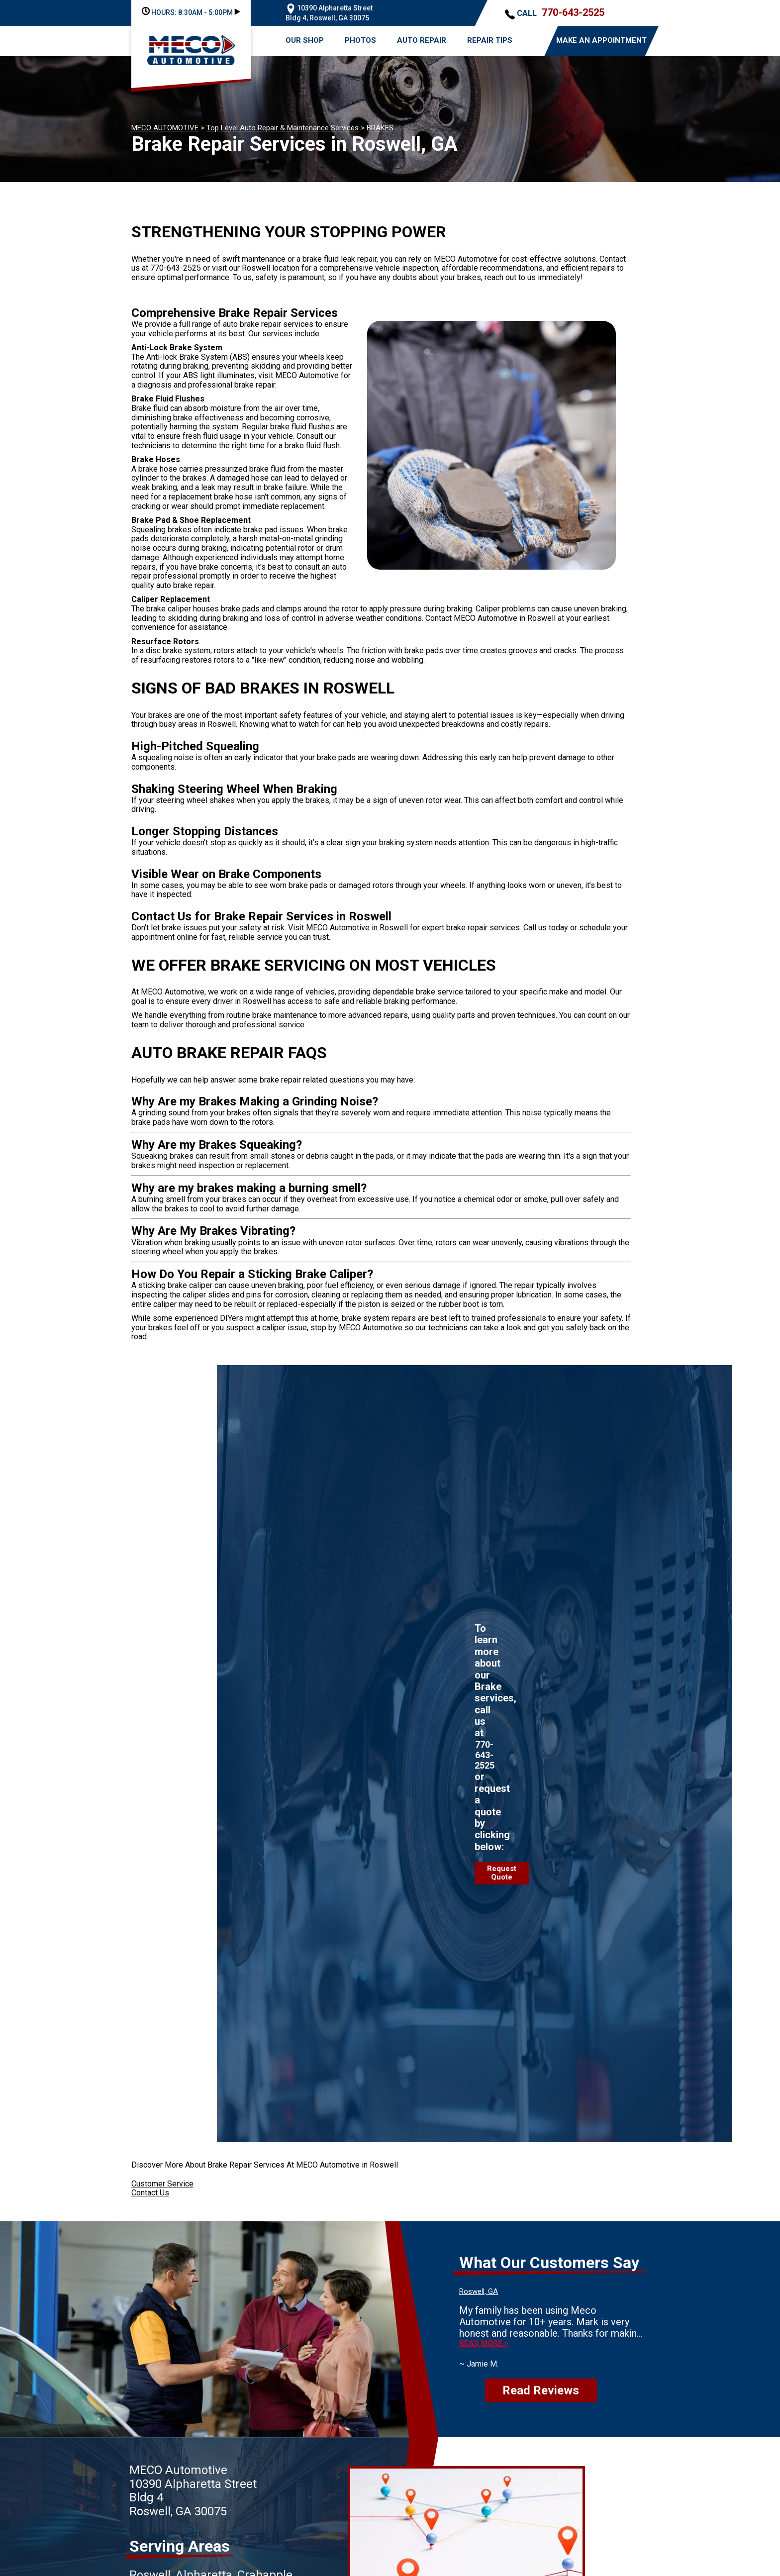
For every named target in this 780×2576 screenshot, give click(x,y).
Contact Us (150, 2192)
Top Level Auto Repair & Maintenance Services (282, 127)
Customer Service (162, 2183)
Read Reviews (540, 2390)
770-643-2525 (573, 12)
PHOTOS (360, 40)
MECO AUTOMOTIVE (164, 127)
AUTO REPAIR (421, 40)
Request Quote (501, 1873)
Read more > (483, 2343)
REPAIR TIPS (489, 40)
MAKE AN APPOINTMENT (601, 40)
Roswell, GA (478, 2291)
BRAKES (380, 127)
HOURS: (191, 12)
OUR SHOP (305, 40)
